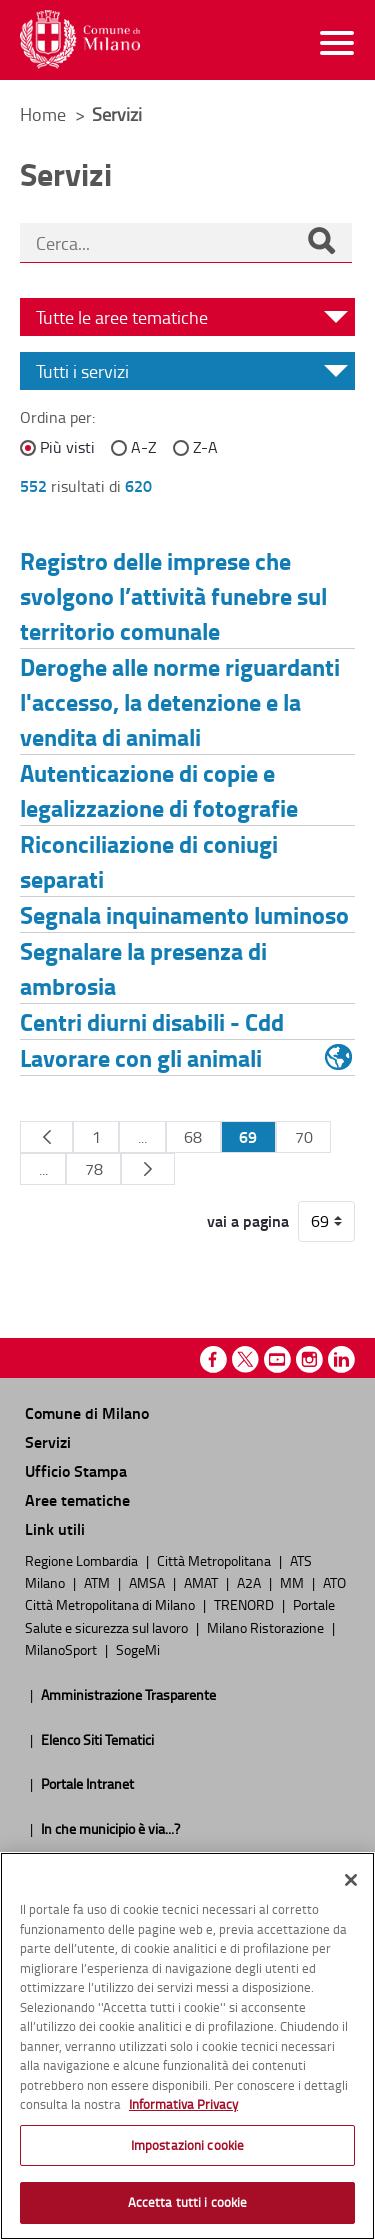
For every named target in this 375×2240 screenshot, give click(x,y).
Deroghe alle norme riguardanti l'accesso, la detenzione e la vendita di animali (180, 701)
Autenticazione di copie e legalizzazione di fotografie (159, 790)
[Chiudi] (351, 1880)
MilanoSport (62, 1649)
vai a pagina (248, 1221)
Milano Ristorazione (267, 1627)
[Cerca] (321, 243)
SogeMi (138, 1649)
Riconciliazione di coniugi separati (149, 861)
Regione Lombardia (83, 1560)
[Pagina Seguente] (147, 1169)
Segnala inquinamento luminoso (184, 914)
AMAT (202, 1582)
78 (94, 1169)
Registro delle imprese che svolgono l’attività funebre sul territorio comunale (173, 595)
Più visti (67, 447)
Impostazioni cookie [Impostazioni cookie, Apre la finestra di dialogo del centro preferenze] (187, 2145)
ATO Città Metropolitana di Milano (185, 1593)
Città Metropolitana (215, 1560)
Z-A (205, 447)
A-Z (144, 447)
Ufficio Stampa (76, 1470)
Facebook (213, 1359)
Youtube (277, 1359)
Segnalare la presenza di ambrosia (143, 968)
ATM (98, 1582)
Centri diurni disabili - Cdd (152, 1021)
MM (293, 1582)
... (142, 1137)
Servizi (48, 1441)
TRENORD (245, 1604)
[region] (187, 2046)
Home (43, 114)
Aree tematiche (77, 1499)
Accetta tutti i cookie (188, 2202)
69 (248, 1136)
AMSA (148, 1582)
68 (193, 1137)
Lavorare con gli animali (141, 1057)
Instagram (309, 1359)
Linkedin (341, 1359)
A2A (250, 1582)
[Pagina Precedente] (46, 1137)
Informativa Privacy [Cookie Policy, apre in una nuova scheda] (183, 2104)
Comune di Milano (87, 1412)
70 (304, 1137)
